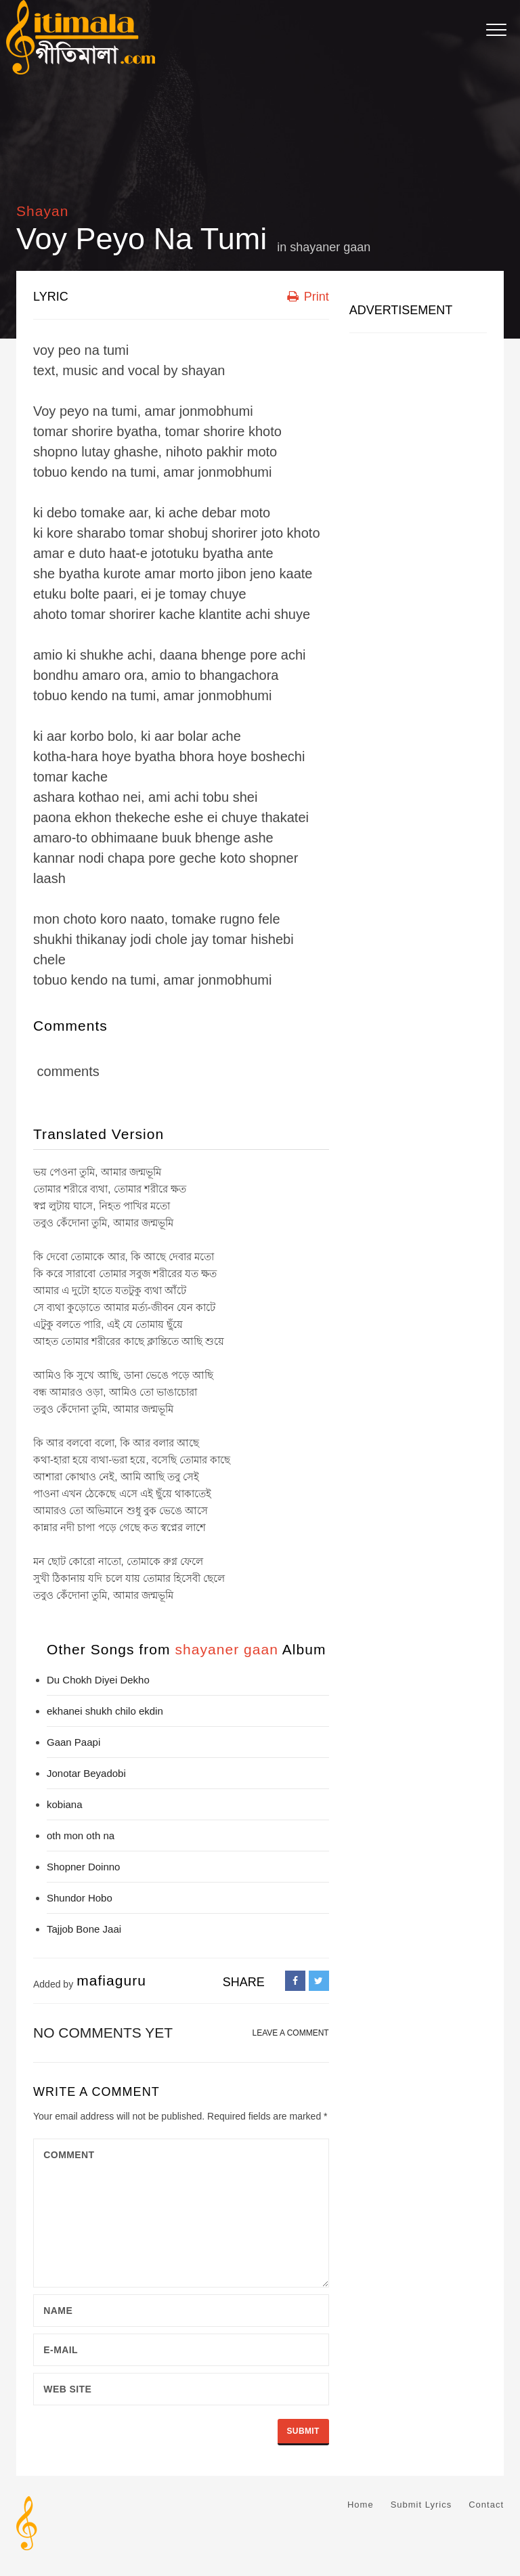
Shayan (42, 211)
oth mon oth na (80, 1835)
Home (360, 2504)
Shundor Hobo (79, 1898)
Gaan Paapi (73, 1742)
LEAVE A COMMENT (291, 2033)
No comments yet (103, 2032)
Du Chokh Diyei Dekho (98, 1680)
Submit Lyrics (421, 2504)
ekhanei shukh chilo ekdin (105, 1711)
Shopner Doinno (83, 1866)
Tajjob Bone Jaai (84, 1929)
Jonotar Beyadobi (86, 1773)
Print (308, 296)
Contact (486, 2504)
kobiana (65, 1804)
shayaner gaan (330, 247)
